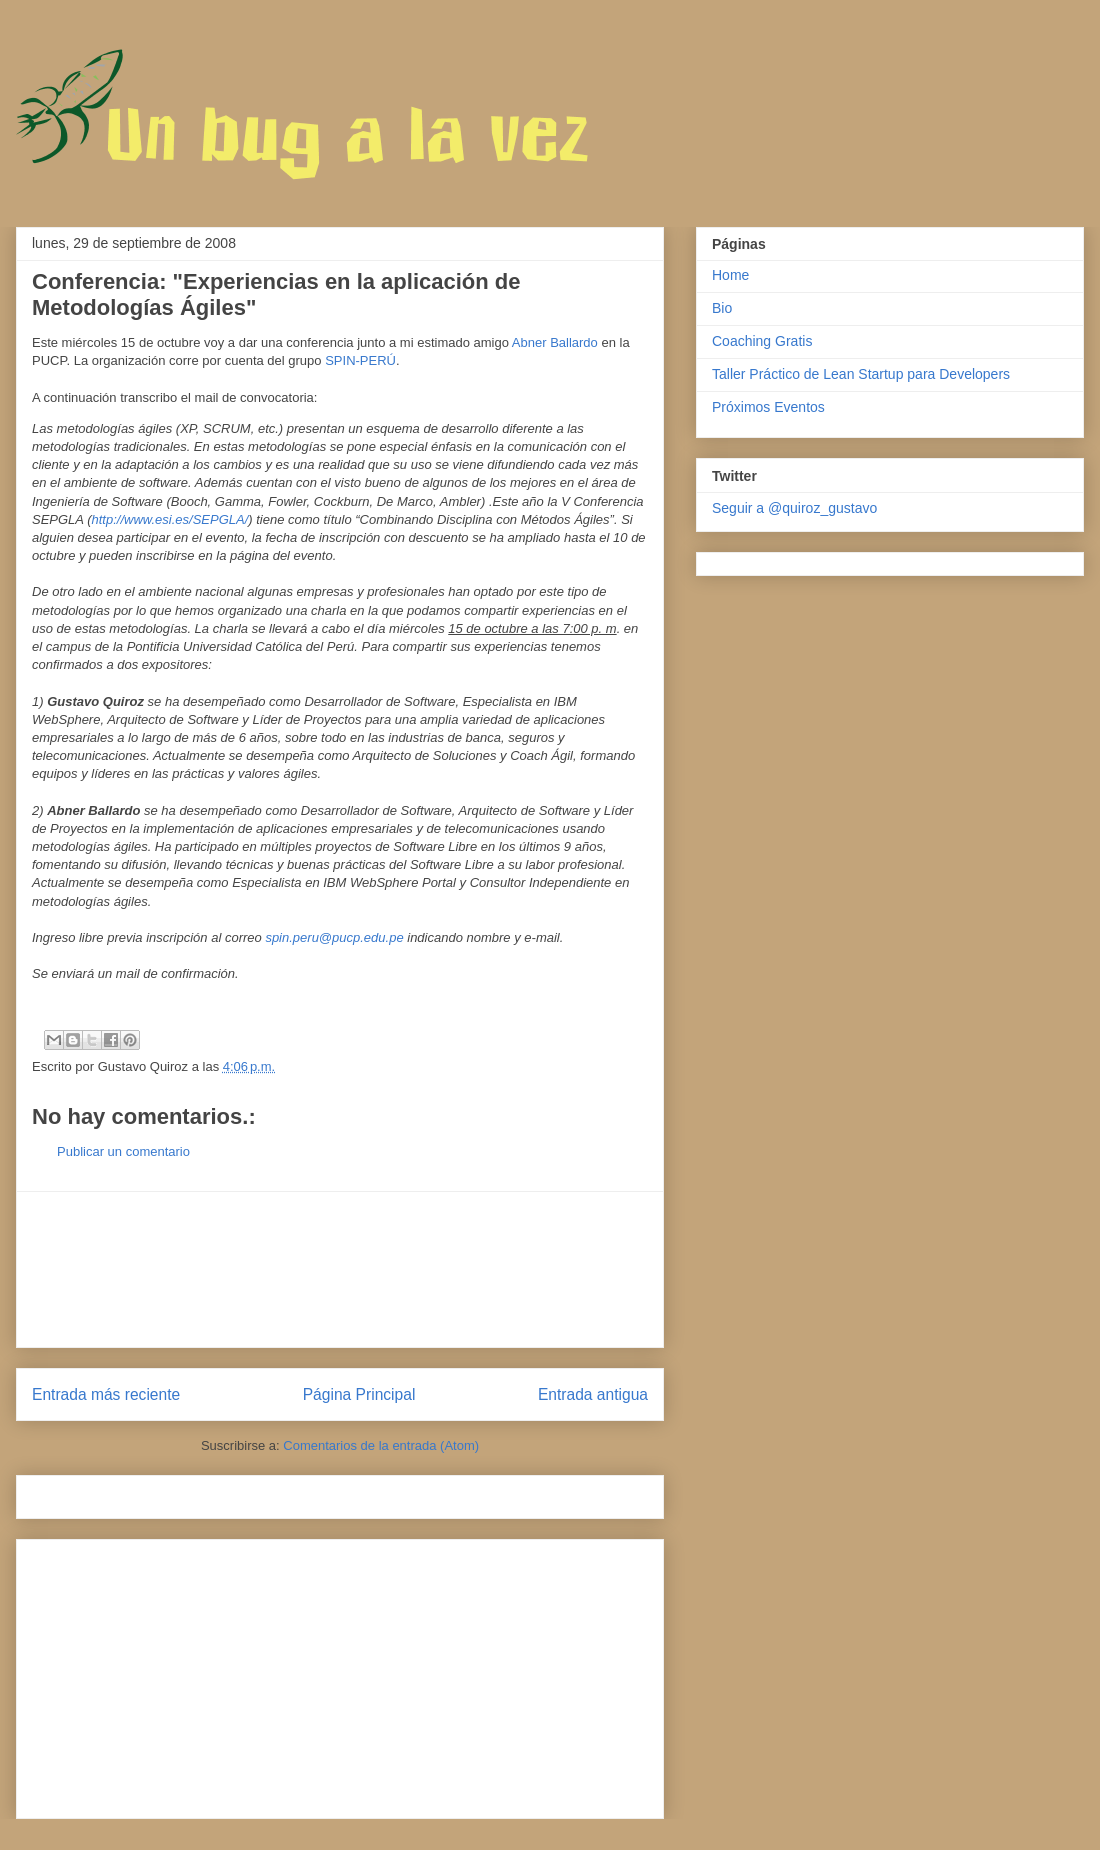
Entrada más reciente (106, 1394)
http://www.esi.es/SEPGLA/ (169, 519)
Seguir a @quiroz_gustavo (794, 508)
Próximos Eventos (768, 407)
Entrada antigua (593, 1394)
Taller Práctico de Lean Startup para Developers (861, 374)
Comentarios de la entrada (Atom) (381, 1445)
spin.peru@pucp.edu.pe (334, 937)
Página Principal (359, 1394)
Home (730, 275)
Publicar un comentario (123, 1151)
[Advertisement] (340, 1269)
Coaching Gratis (762, 341)
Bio (722, 308)
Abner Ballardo (555, 342)
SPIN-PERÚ (360, 360)
